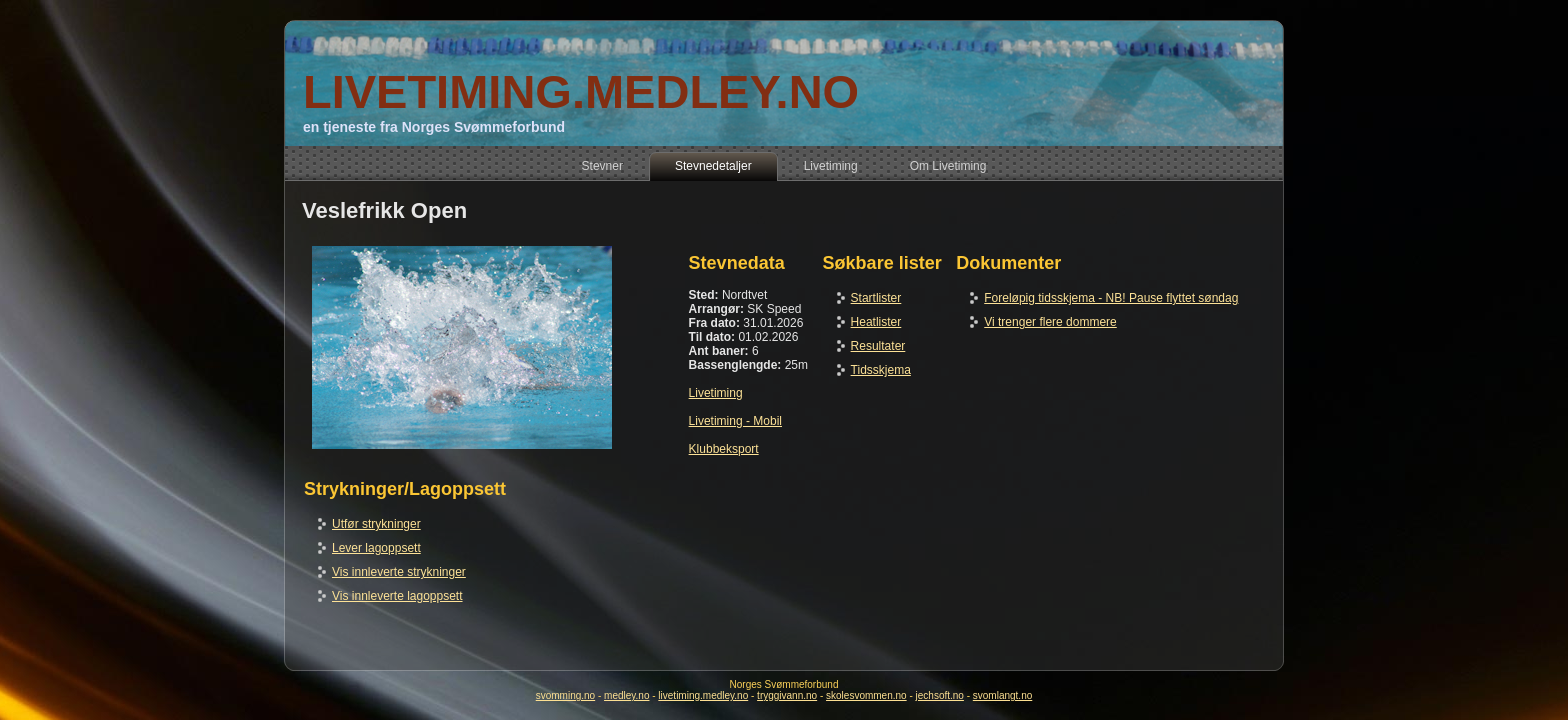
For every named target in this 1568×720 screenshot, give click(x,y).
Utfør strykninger (376, 524)
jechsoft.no (940, 695)
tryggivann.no (787, 695)
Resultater (878, 346)
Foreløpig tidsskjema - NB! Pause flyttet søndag (1111, 298)
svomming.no (565, 695)
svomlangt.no (1002, 695)
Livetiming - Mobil (735, 421)
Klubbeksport (724, 449)
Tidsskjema (881, 370)
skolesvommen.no (866, 695)
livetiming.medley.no (703, 695)
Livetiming (716, 393)
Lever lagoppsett (376, 548)
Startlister (876, 298)
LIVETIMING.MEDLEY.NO (581, 91)
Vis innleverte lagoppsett (397, 596)
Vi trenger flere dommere (1050, 322)
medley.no (626, 695)
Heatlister (876, 322)
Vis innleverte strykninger (399, 572)
